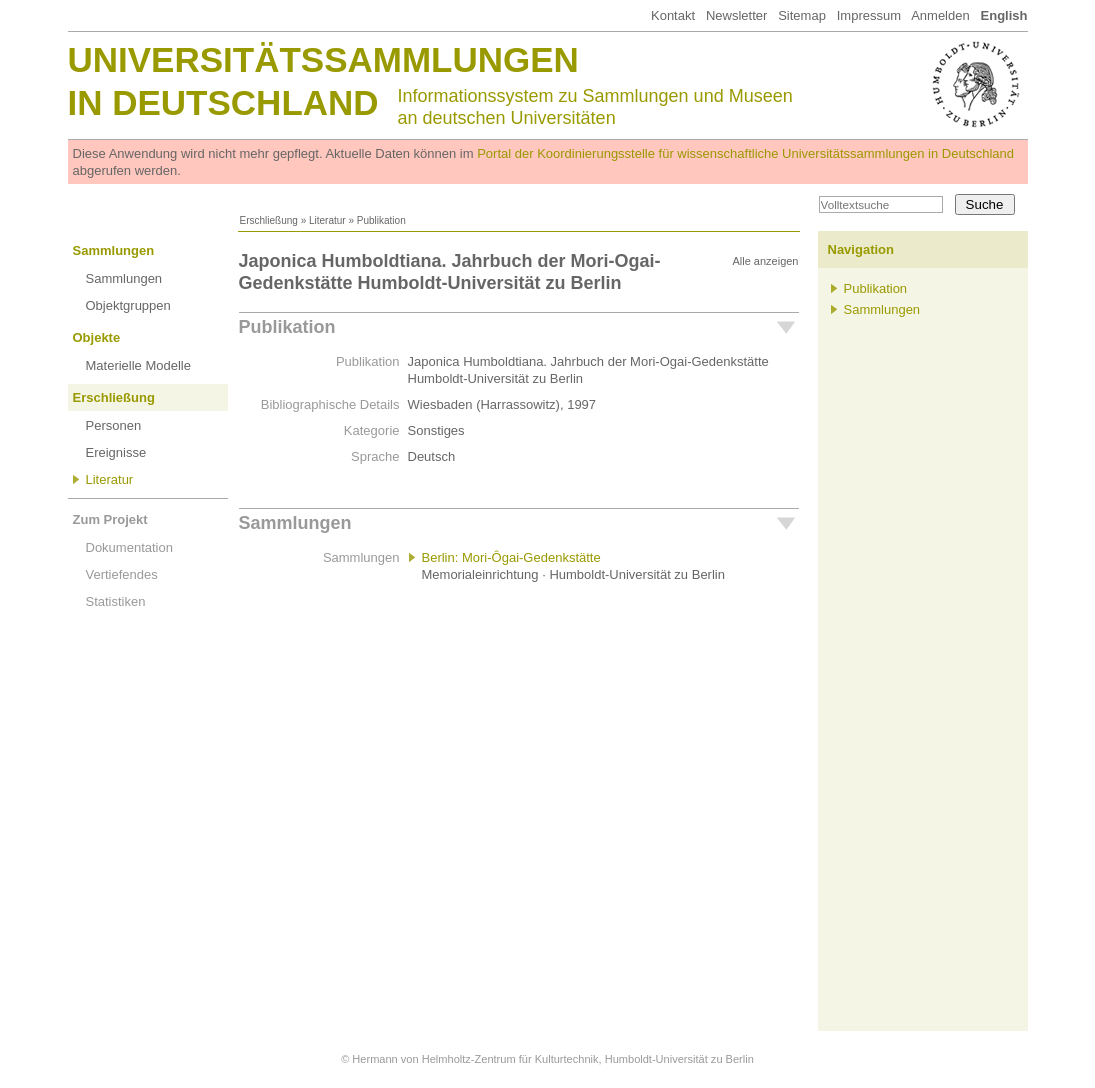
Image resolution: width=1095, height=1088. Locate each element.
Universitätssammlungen (323, 59)
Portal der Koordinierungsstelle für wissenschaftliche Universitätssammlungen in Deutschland (745, 153)
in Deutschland (223, 102)
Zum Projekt (110, 519)
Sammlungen (114, 250)
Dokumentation (129, 547)
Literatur (327, 220)
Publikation (287, 327)
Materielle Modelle (139, 365)
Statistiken (116, 601)
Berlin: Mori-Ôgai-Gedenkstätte (511, 557)
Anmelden (940, 15)
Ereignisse (116, 452)
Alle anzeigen (765, 261)
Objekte (97, 337)
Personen (114, 425)
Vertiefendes (122, 574)
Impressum (869, 15)
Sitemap (802, 15)
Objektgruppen (128, 305)
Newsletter (736, 15)
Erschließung (269, 220)
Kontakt (673, 15)
